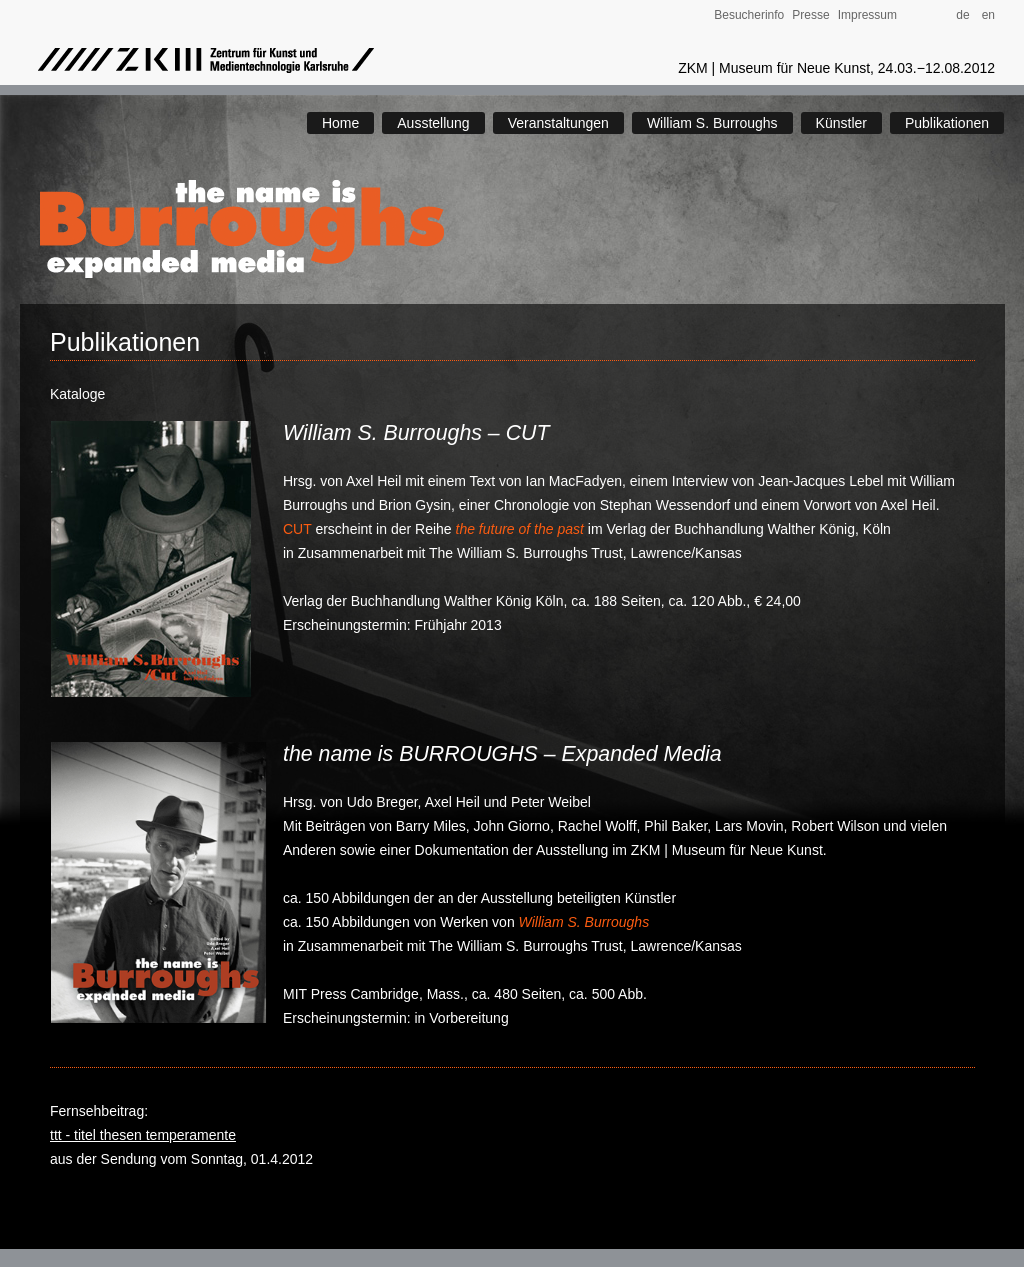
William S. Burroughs (712, 123)
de (967, 15)
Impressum (867, 15)
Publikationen (947, 123)
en (988, 15)
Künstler (841, 123)
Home (340, 123)
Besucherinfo (749, 15)
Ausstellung (433, 123)
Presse (810, 15)
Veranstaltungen (558, 123)
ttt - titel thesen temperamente (143, 1135)
